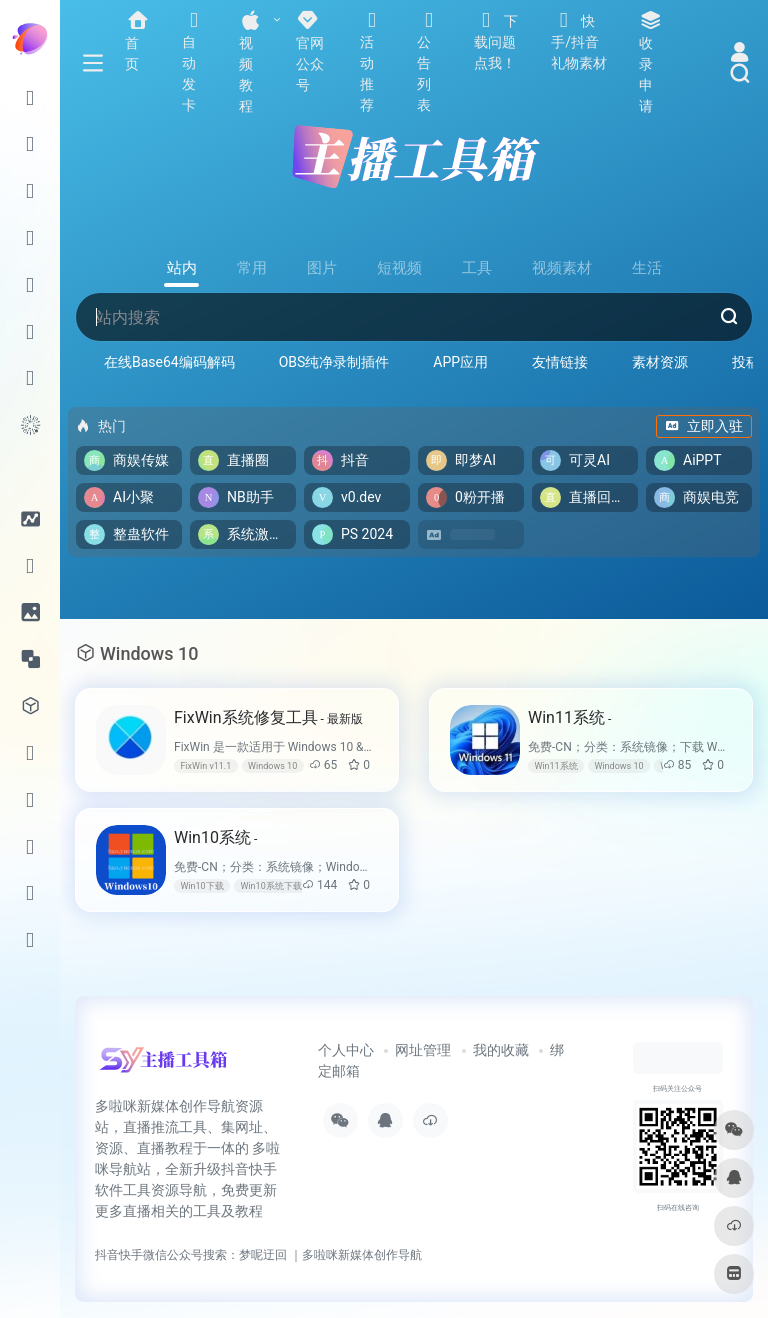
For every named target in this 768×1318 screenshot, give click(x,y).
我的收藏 (501, 1050)
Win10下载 (201, 886)
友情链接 (560, 362)
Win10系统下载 (270, 886)
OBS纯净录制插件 (334, 362)
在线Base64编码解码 (169, 362)
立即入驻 (704, 426)
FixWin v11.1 (205, 766)
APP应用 (460, 362)
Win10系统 (215, 837)
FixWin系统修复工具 (268, 717)
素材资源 (660, 362)
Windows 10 (272, 766)
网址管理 (423, 1050)
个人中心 (346, 1050)
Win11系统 (569, 717)
